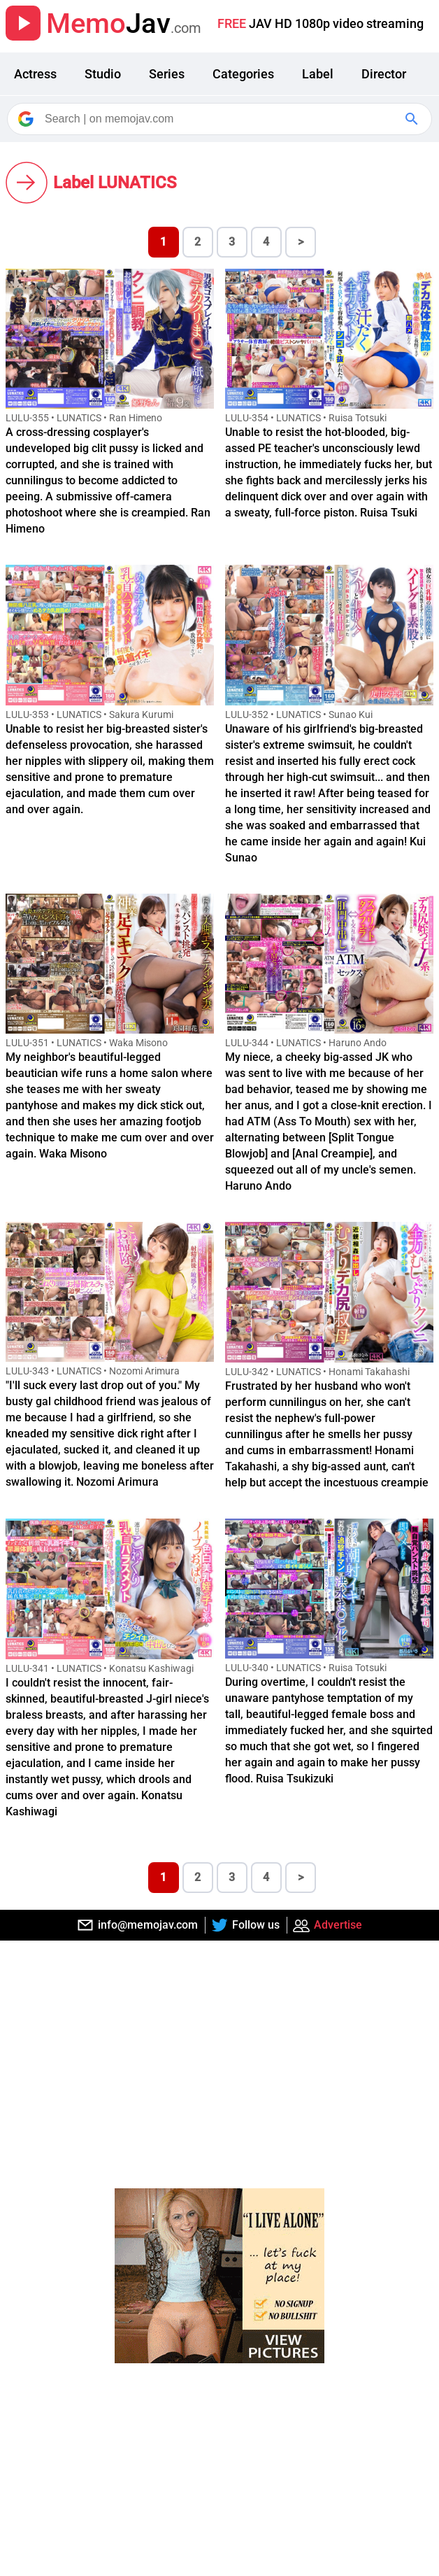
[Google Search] (413, 119)
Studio (103, 73)
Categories (243, 73)
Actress (35, 73)
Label (317, 73)
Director (383, 73)
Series (167, 73)
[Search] (220, 119)
